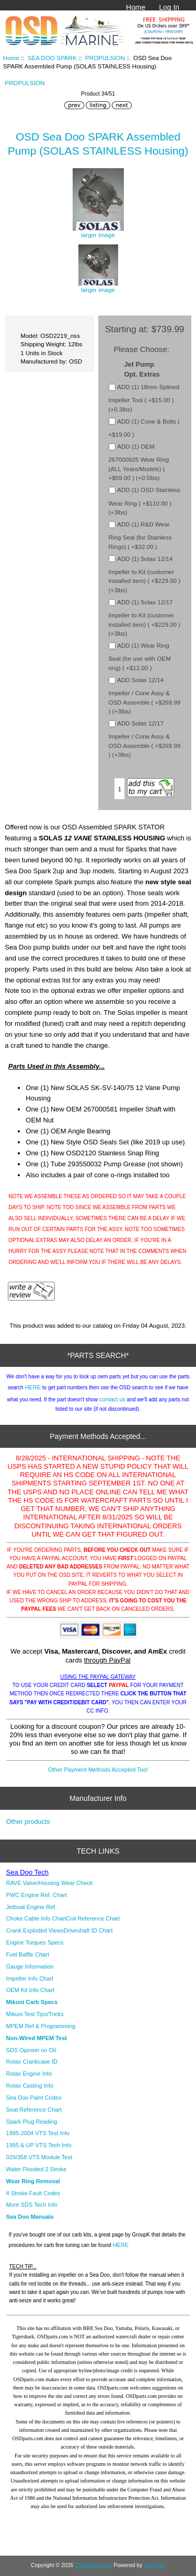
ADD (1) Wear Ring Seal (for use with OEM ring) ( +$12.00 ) (140, 656)
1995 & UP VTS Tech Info (39, 2145)
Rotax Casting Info (30, 2085)
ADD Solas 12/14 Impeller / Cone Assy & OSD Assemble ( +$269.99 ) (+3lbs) (145, 695)
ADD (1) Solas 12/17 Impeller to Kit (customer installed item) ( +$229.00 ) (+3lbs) (145, 618)
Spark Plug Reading (31, 2121)
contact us (112, 1399)
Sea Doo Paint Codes (34, 2097)
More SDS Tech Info (31, 2205)
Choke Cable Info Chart (36, 1918)
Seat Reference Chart (34, 2109)
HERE (33, 1387)
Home (135, 7)
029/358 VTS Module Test (39, 2157)
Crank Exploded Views (35, 1930)
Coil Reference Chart (93, 1918)
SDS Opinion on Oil (31, 2050)
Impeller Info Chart (29, 1978)
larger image (98, 286)
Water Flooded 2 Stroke (36, 2169)
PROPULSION (105, 57)
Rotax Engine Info (29, 2073)
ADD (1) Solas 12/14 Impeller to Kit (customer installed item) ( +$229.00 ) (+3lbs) (145, 574)
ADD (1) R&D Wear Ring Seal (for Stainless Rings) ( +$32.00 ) (140, 535)
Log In (169, 7)
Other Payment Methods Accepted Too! (98, 1769)
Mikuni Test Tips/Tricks (35, 2014)
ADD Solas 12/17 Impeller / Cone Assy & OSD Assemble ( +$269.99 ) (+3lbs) (145, 739)
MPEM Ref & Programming (41, 2026)
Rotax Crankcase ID (31, 2061)
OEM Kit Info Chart (30, 1990)
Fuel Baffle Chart (27, 1954)
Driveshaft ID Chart (88, 1930)
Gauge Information (30, 1966)
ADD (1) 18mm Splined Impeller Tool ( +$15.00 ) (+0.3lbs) (144, 398)
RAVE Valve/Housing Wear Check (49, 1883)
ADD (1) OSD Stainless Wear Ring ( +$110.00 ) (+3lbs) (144, 501)
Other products (28, 1821)
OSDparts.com (92, 2565)
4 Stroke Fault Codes (33, 2193)
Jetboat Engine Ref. (31, 1907)
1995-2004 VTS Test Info (38, 2133)
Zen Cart (154, 2565)
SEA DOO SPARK (52, 57)
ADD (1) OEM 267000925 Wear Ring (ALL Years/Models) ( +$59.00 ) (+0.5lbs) (139, 462)
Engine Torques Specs (35, 1942)
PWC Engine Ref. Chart (36, 1895)
